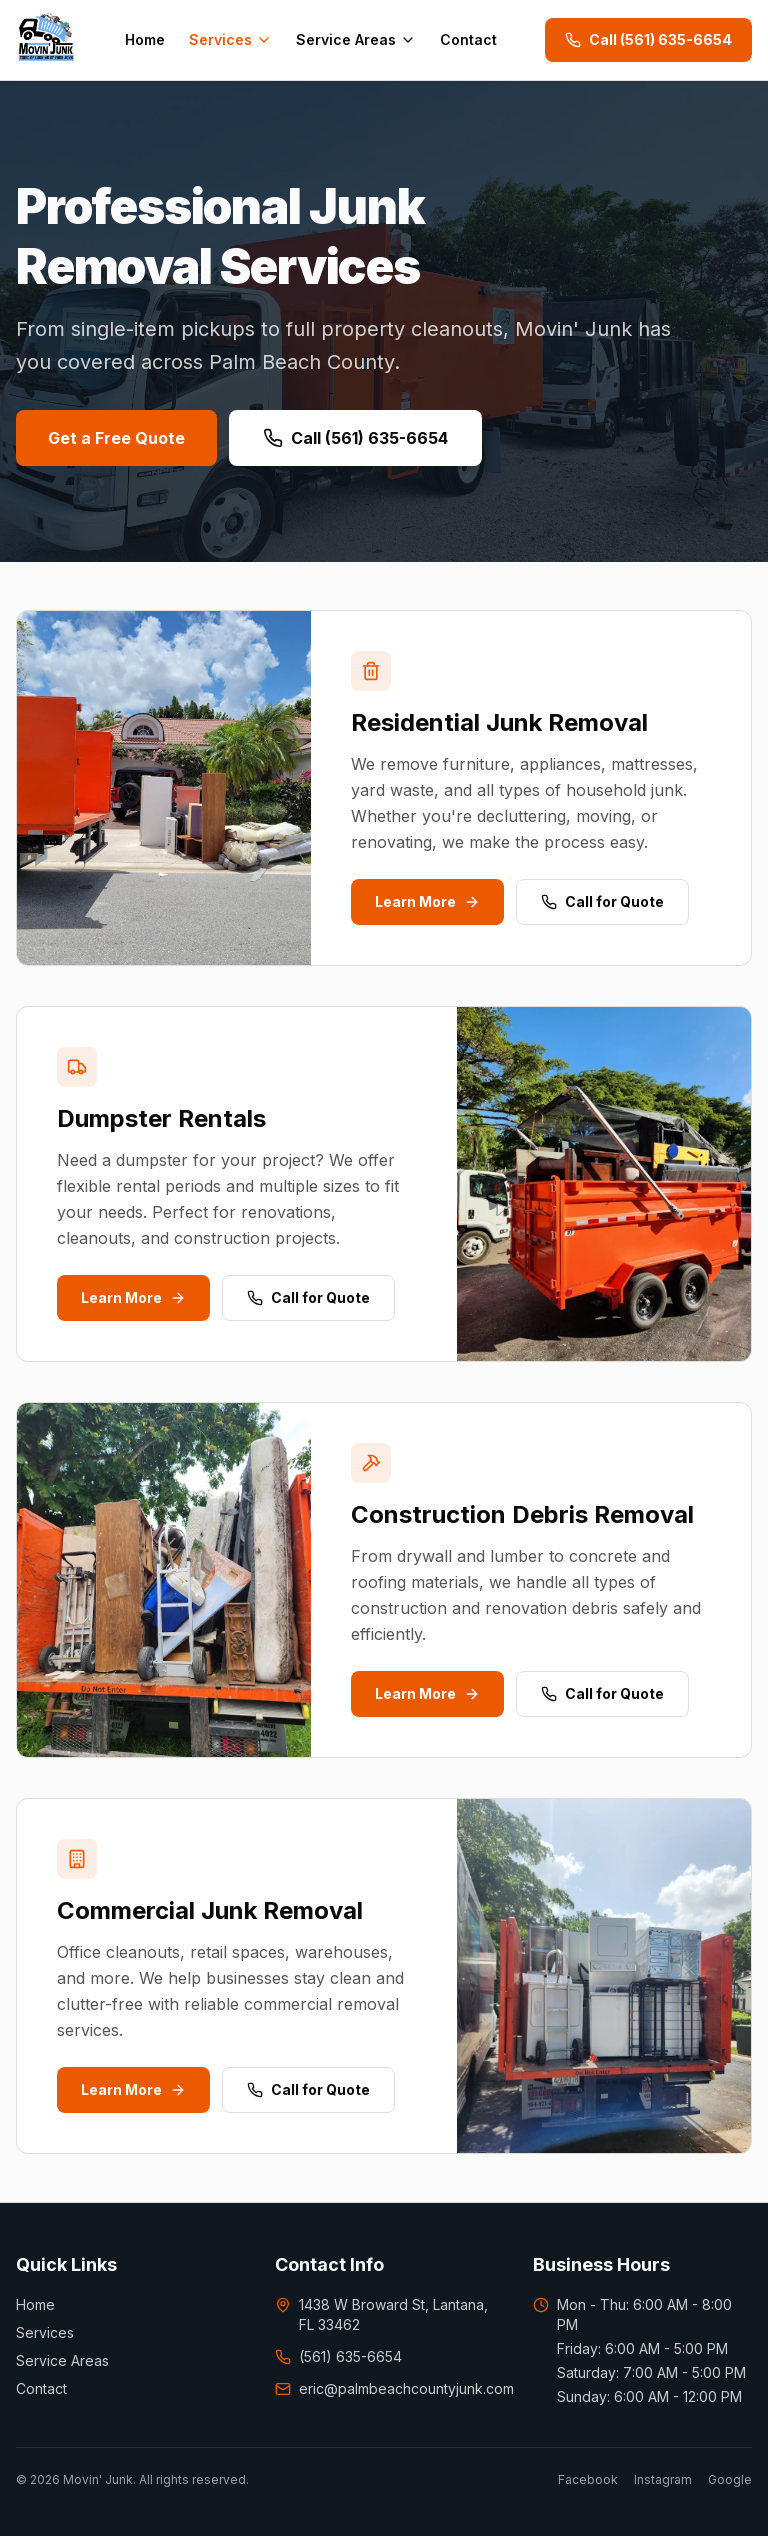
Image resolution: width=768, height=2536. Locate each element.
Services (230, 39)
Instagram (663, 2479)
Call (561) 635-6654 (648, 39)
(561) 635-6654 (338, 2356)
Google (730, 2479)
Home (145, 39)
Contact (468, 39)
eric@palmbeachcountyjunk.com (384, 2388)
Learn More (427, 901)
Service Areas (356, 39)
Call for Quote (602, 901)
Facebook (588, 2479)
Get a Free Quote (116, 438)
